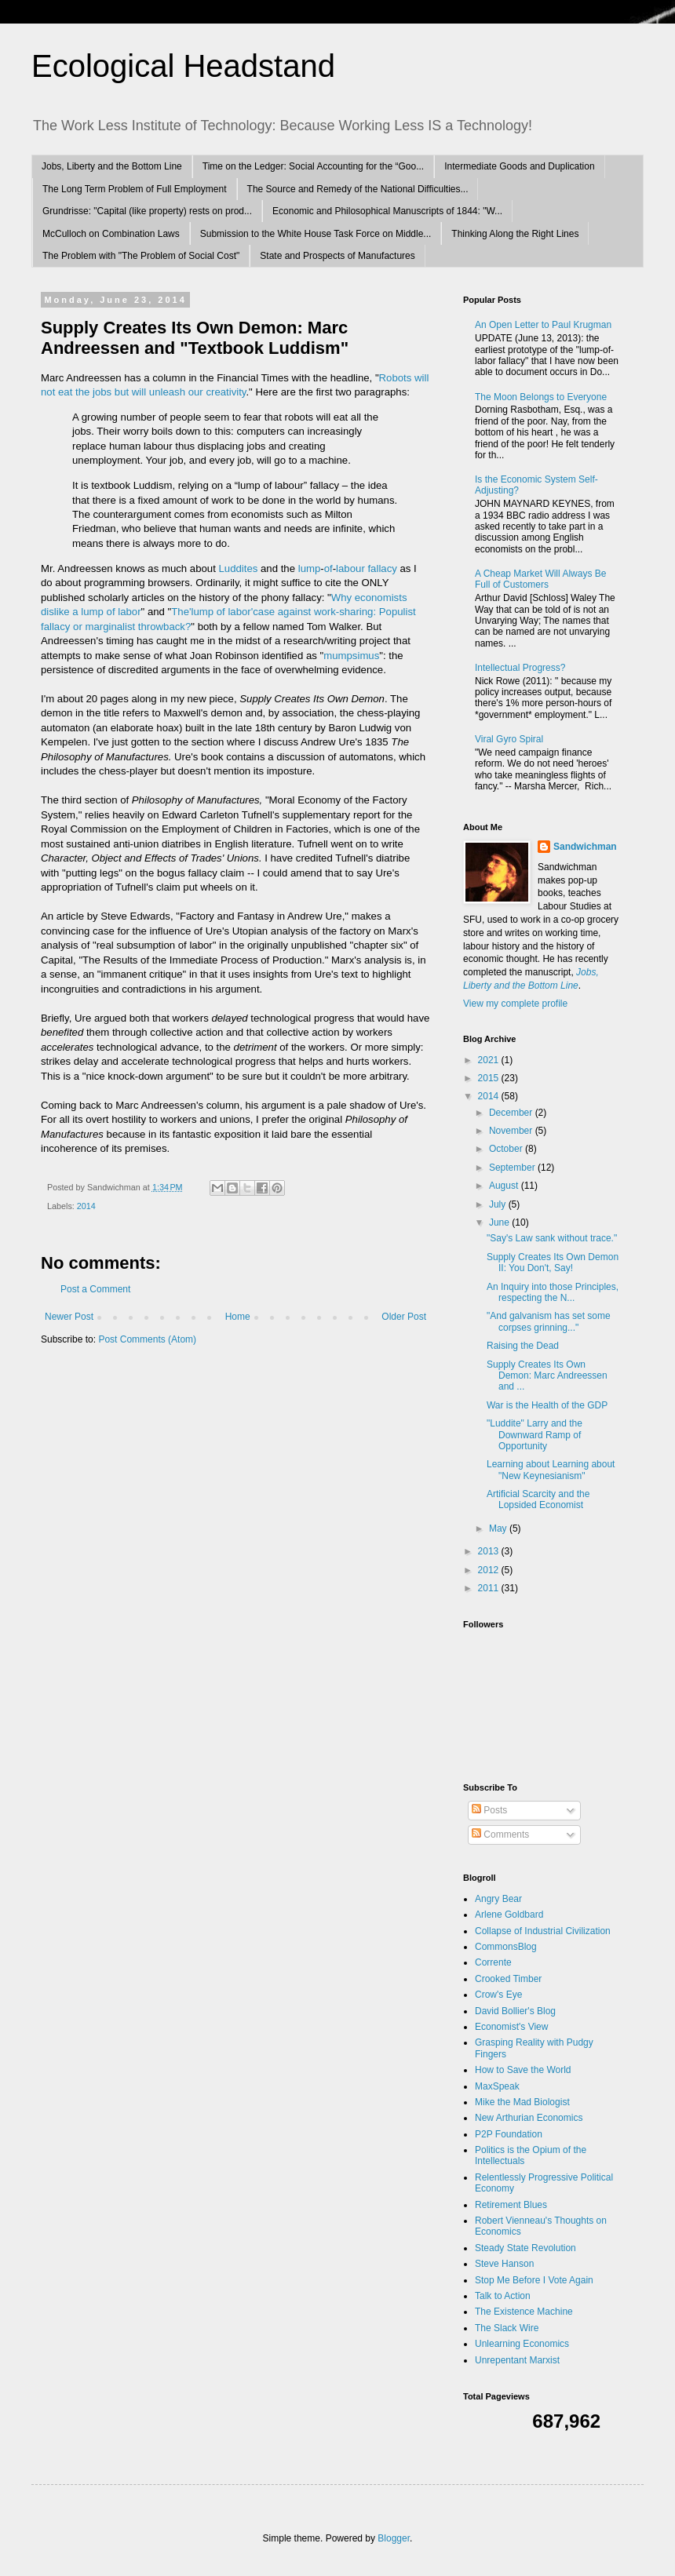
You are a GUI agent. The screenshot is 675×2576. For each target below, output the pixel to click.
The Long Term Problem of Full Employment (134, 189)
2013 (490, 1551)
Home (237, 1316)
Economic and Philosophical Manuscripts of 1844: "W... (387, 211)
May (499, 1528)
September (513, 1167)
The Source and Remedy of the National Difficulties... (358, 189)
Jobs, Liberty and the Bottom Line (112, 166)
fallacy (381, 568)
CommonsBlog (506, 1946)
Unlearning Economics (522, 2343)
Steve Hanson (504, 2263)
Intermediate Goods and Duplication (519, 166)
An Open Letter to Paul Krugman (543, 324)
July (499, 1204)
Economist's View (511, 2026)
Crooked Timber (508, 1978)
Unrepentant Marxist (517, 2360)
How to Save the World (523, 2069)
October (507, 1148)
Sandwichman (585, 846)
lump (309, 568)
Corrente (493, 1962)
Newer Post (69, 1316)
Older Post (403, 1316)
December (512, 1112)
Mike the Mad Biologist (522, 2102)
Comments (500, 1834)
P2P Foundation (508, 2134)
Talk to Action (503, 2295)
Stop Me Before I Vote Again (534, 2280)
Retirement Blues (511, 2204)
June (500, 1222)
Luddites (238, 568)
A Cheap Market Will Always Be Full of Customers (540, 579)
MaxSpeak (497, 2086)
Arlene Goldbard (509, 1914)
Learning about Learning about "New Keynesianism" (551, 1470)
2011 (490, 1588)
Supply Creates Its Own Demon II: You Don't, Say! (552, 1262)
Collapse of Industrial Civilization (543, 1931)
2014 (86, 1206)
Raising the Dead (523, 1345)
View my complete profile (515, 1003)
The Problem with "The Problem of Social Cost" (140, 255)
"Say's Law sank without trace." (552, 1238)
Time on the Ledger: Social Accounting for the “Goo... (313, 166)
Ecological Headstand (183, 66)
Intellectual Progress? (520, 667)
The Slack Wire (506, 2328)
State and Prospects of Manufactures (337, 255)
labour (350, 568)
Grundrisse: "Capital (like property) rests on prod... (147, 211)
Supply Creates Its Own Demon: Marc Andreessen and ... (547, 1376)
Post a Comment (95, 1289)
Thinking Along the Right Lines (514, 233)
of (328, 568)
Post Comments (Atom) (147, 1339)
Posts (489, 1810)
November (512, 1130)
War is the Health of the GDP (547, 1405)
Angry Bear (498, 1898)
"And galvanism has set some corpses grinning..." (549, 1321)
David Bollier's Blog (515, 2011)
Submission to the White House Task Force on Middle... (316, 233)
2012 (490, 1570)
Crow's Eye (498, 1994)
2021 (490, 1060)
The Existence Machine (524, 2311)
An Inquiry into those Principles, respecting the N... (552, 1292)
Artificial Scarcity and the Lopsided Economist (538, 1499)
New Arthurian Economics (528, 2117)
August (505, 1185)
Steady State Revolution (525, 2248)
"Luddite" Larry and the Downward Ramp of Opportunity (534, 1435)
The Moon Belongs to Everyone (541, 397)
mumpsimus (351, 655)
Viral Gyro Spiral (509, 739)
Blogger (394, 2538)
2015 (490, 1078)
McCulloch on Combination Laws (111, 233)
